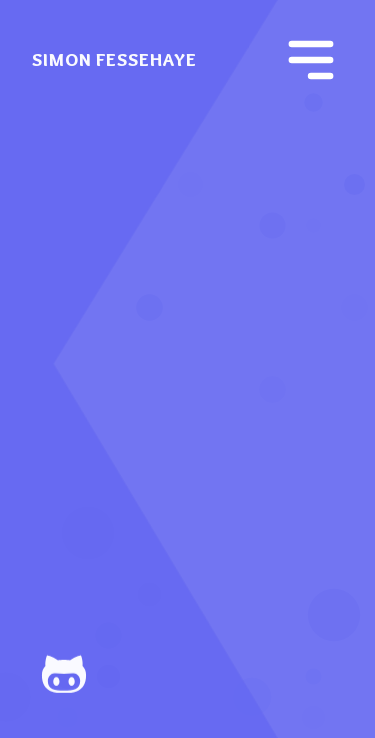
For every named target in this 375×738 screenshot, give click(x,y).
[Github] (92, 674)
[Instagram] (156, 674)
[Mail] (284, 674)
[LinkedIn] (220, 674)
